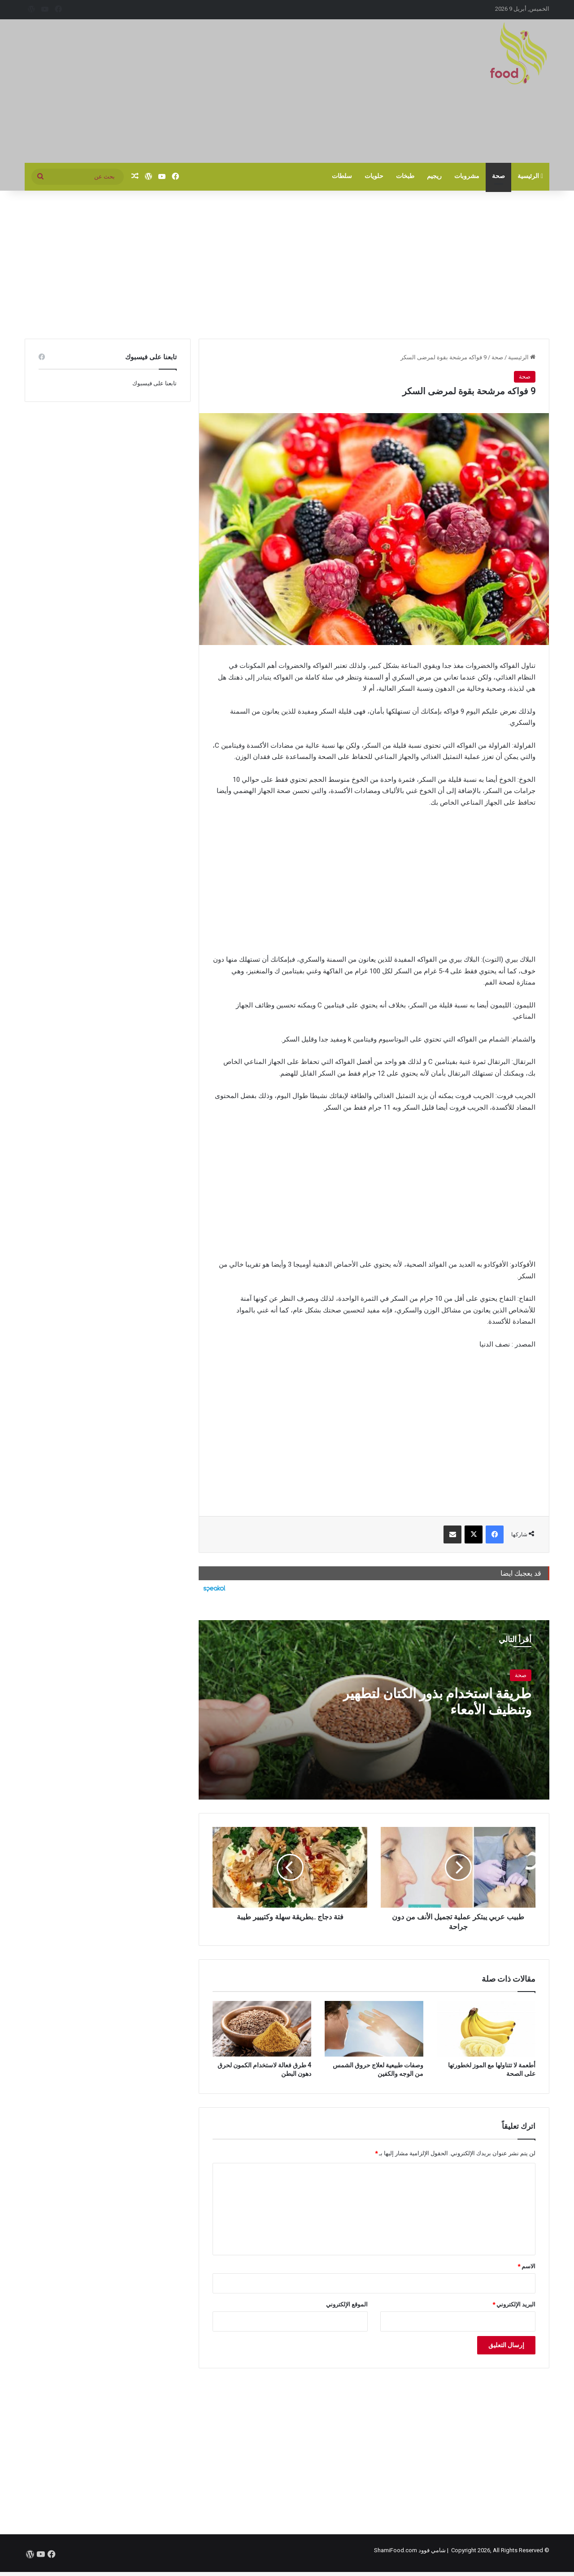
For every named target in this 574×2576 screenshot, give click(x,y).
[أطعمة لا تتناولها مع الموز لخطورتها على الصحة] (486, 2029)
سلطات (342, 176)
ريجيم (434, 176)
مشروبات (466, 176)
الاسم (526, 2266)
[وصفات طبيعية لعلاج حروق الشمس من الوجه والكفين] (374, 2029)
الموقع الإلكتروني (347, 2304)
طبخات (405, 176)
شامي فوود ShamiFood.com (410, 2550)
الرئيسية (530, 176)
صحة (498, 176)
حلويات (374, 176)
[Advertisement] (197, 91)
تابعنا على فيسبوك (154, 383)
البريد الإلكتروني (513, 2304)
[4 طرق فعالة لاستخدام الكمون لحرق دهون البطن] (262, 2029)
